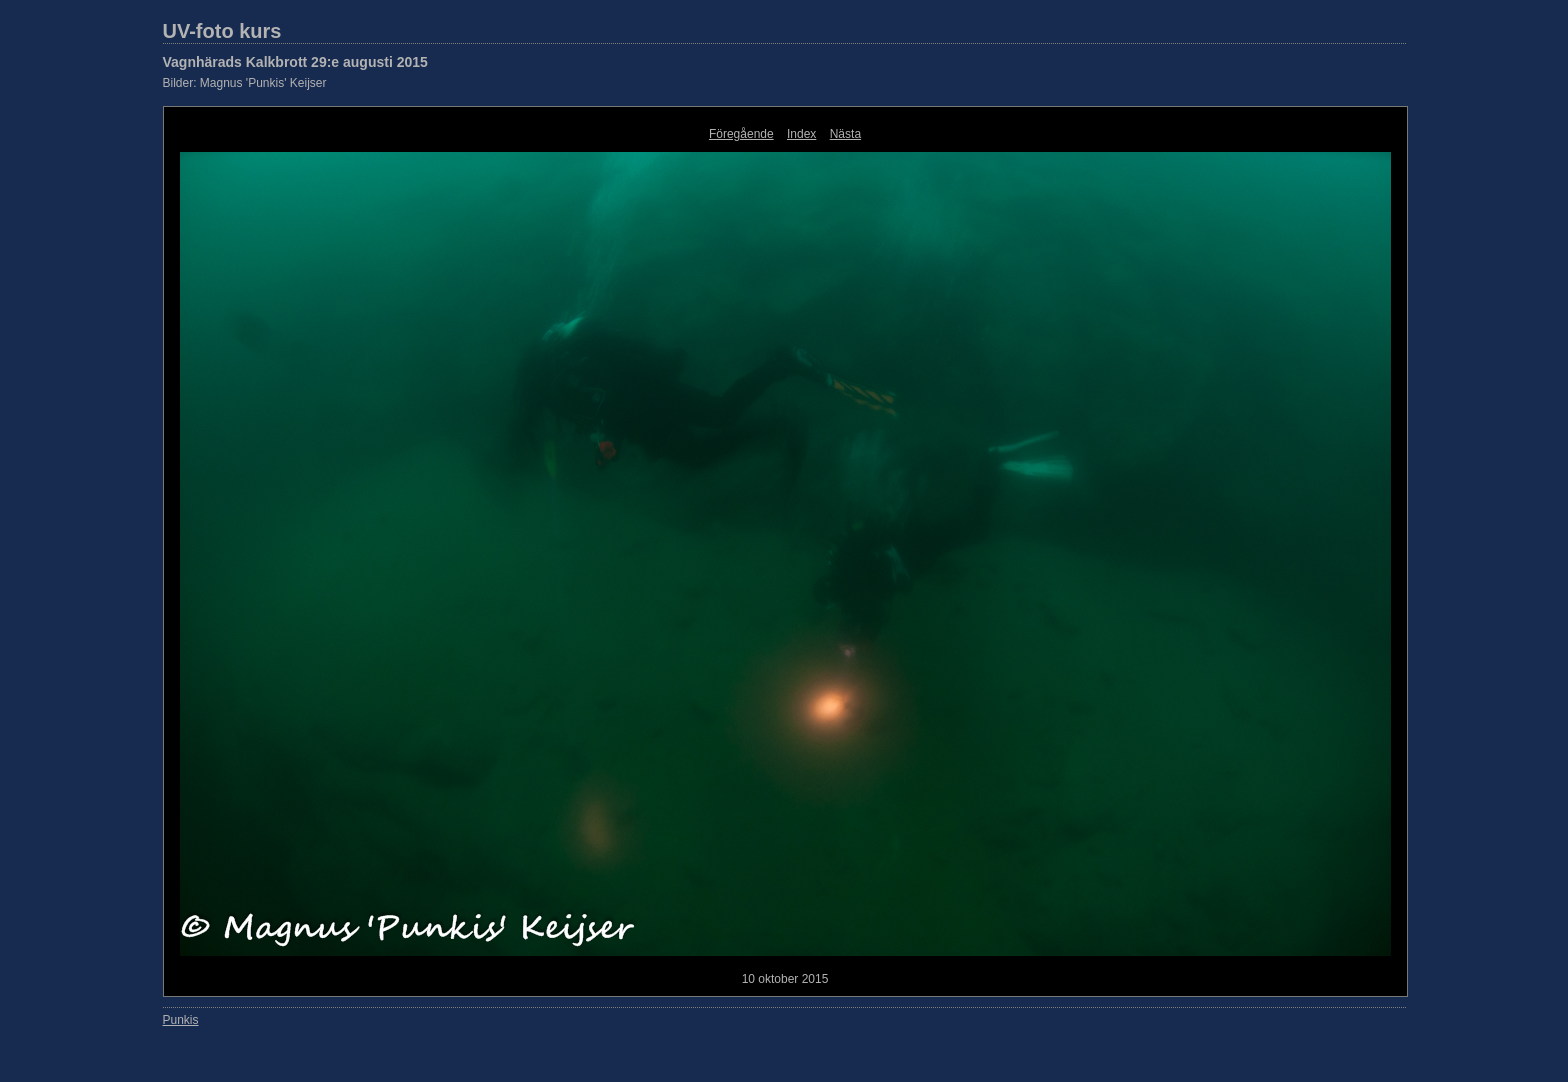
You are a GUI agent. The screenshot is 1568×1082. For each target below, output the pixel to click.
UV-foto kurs (222, 31)
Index (801, 134)
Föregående (741, 134)
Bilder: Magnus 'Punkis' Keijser (245, 83)
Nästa (845, 134)
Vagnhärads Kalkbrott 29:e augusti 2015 (295, 62)
